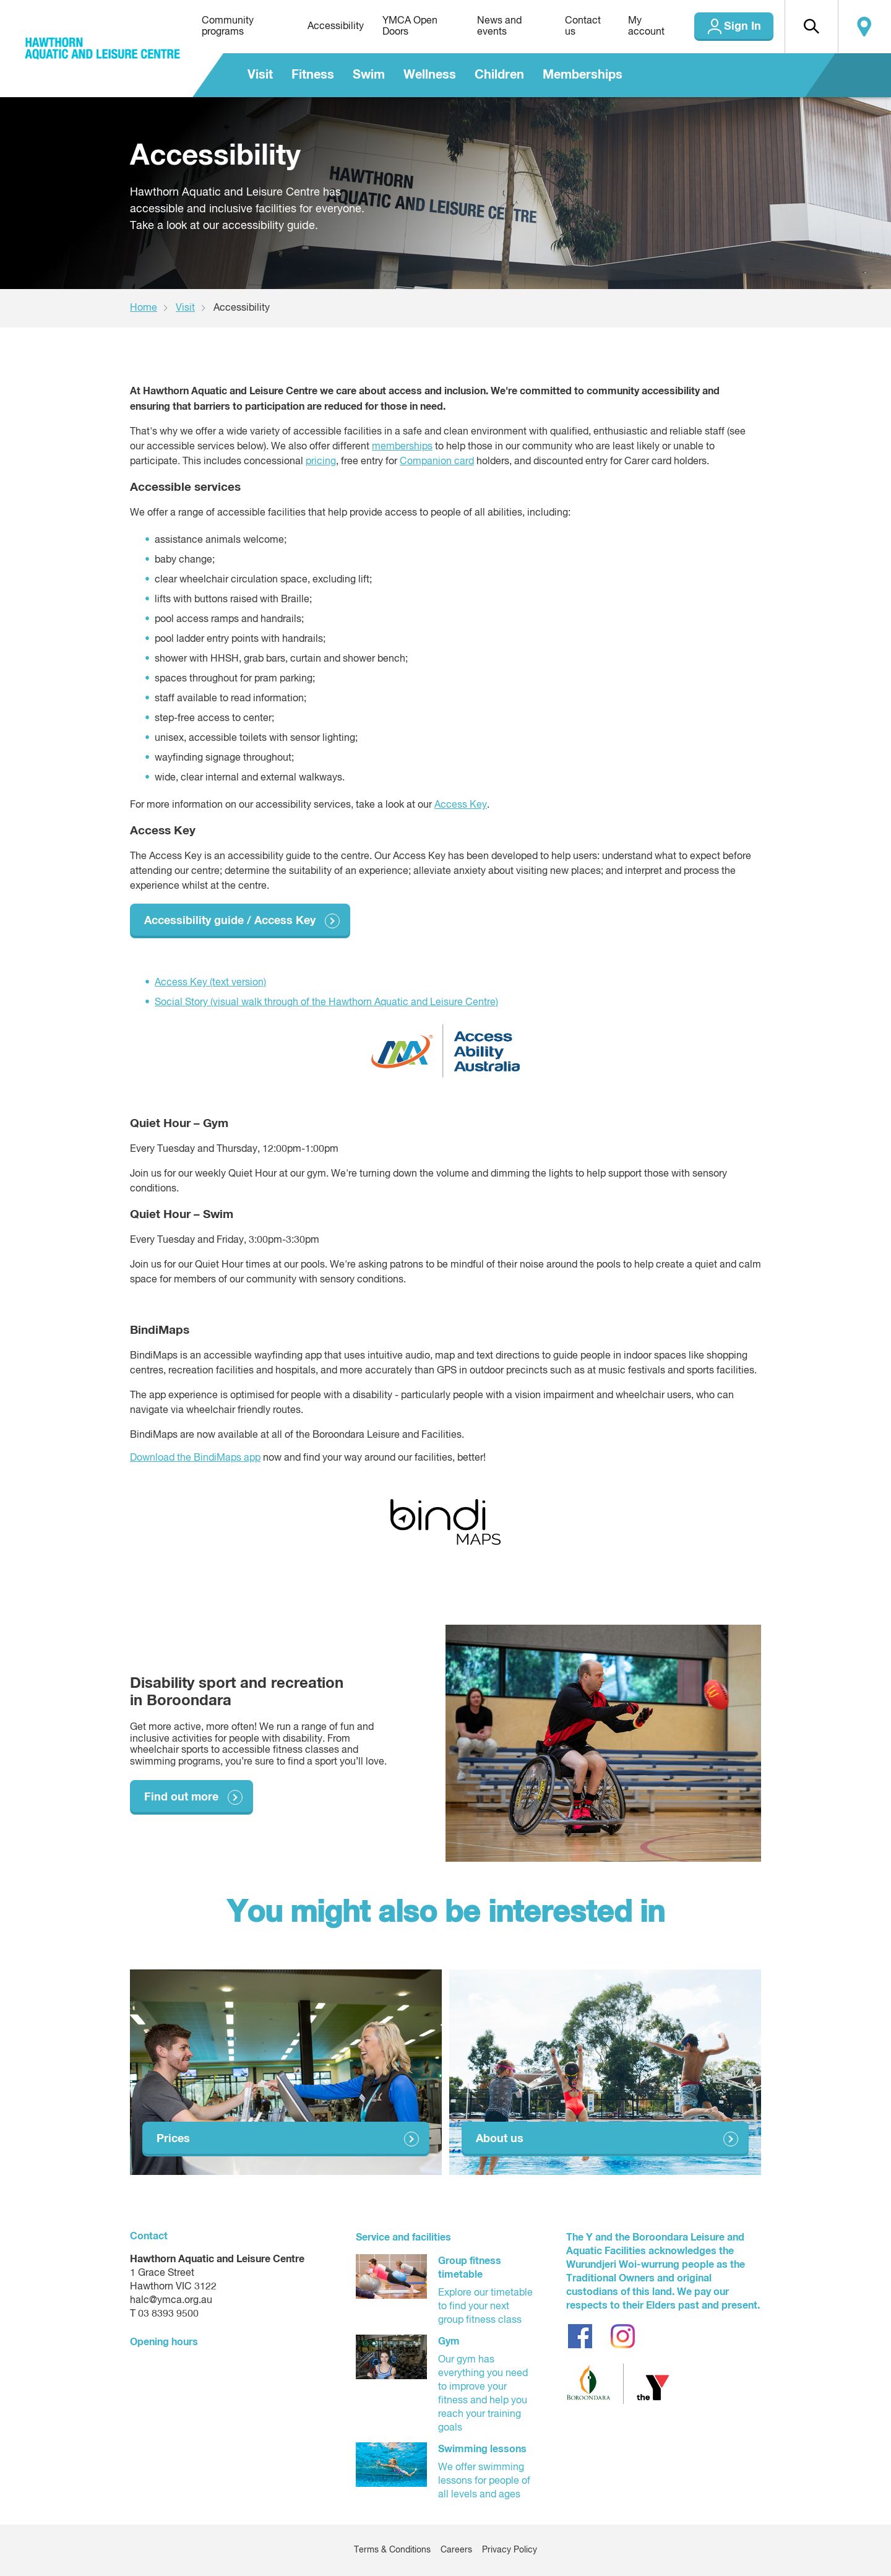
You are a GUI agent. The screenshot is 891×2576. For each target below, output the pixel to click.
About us (499, 2139)
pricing (321, 462)
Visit (260, 75)
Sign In (742, 26)
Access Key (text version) (210, 983)
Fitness (312, 75)
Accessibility (336, 27)
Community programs (228, 26)
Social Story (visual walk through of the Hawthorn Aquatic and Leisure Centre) (326, 1003)
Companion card (437, 462)
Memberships (582, 75)
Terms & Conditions (392, 2550)
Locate (864, 26)
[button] (811, 26)
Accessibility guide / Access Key (230, 921)
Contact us (583, 26)
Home (143, 308)
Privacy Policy (509, 2550)
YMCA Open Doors (409, 26)
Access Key (460, 805)
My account (646, 26)
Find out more (181, 1797)
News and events (499, 26)
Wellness (429, 75)
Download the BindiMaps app (195, 1458)
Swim (369, 75)
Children (499, 75)
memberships (402, 447)
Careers (456, 2550)
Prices (173, 2139)
